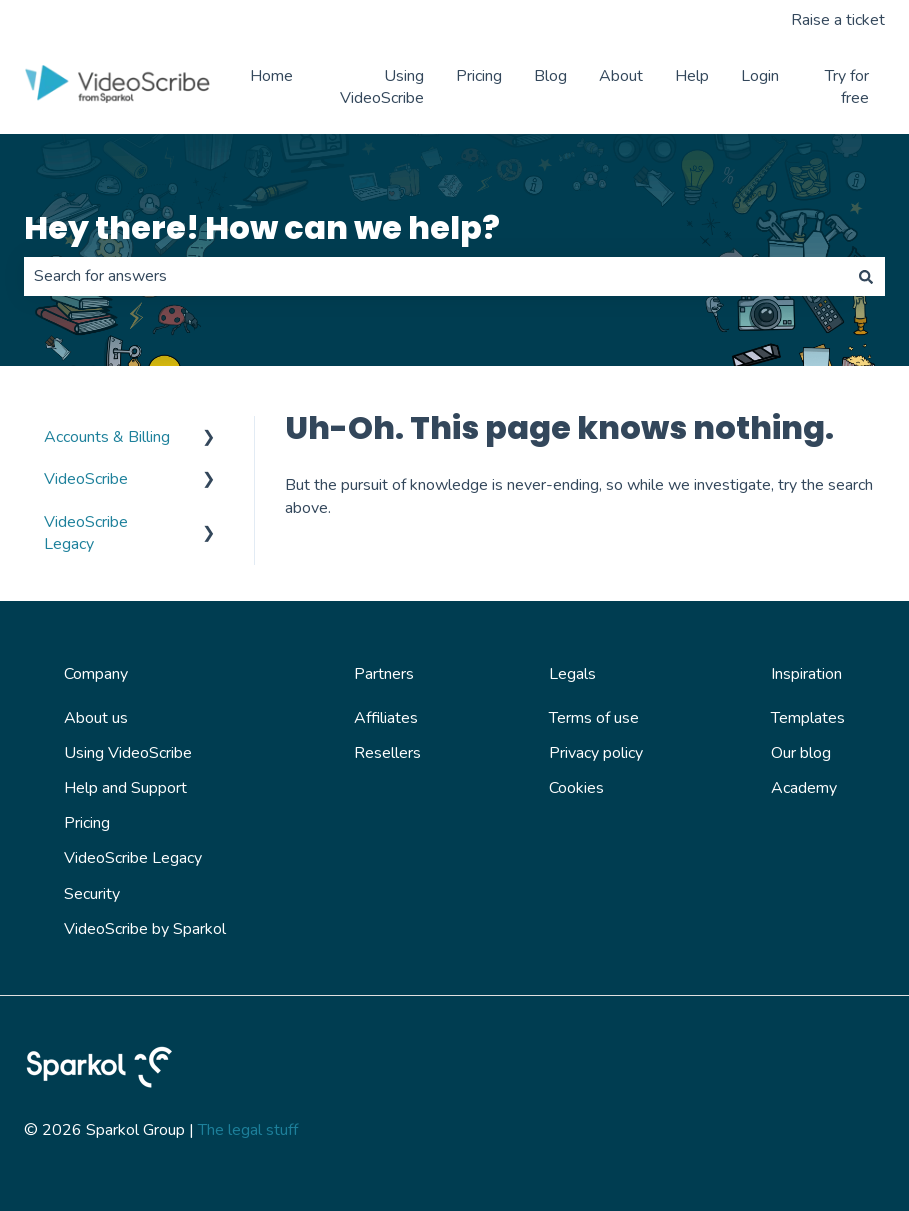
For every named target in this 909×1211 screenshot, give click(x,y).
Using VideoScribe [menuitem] (128, 753)
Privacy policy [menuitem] (596, 753)
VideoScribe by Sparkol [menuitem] (145, 929)
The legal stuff (248, 1130)
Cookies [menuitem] (576, 788)
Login (760, 76)
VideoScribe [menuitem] (86, 479)
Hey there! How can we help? (262, 227)
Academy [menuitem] (804, 788)
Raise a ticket (838, 20)
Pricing (479, 76)
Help (692, 76)
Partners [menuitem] (384, 674)
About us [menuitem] (96, 718)
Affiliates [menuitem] (386, 718)
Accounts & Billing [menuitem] (107, 437)
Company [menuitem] (96, 674)
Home (271, 76)
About (621, 76)
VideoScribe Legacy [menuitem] (86, 533)
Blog (550, 76)
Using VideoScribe (382, 87)
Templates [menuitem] (808, 718)
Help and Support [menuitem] (125, 788)
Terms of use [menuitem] (594, 718)
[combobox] (435, 276)
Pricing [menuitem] (87, 823)
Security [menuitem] (92, 894)
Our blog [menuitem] (801, 753)
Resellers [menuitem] (387, 753)
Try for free (847, 87)
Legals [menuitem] (572, 674)
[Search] (866, 276)
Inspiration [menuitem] (806, 674)
